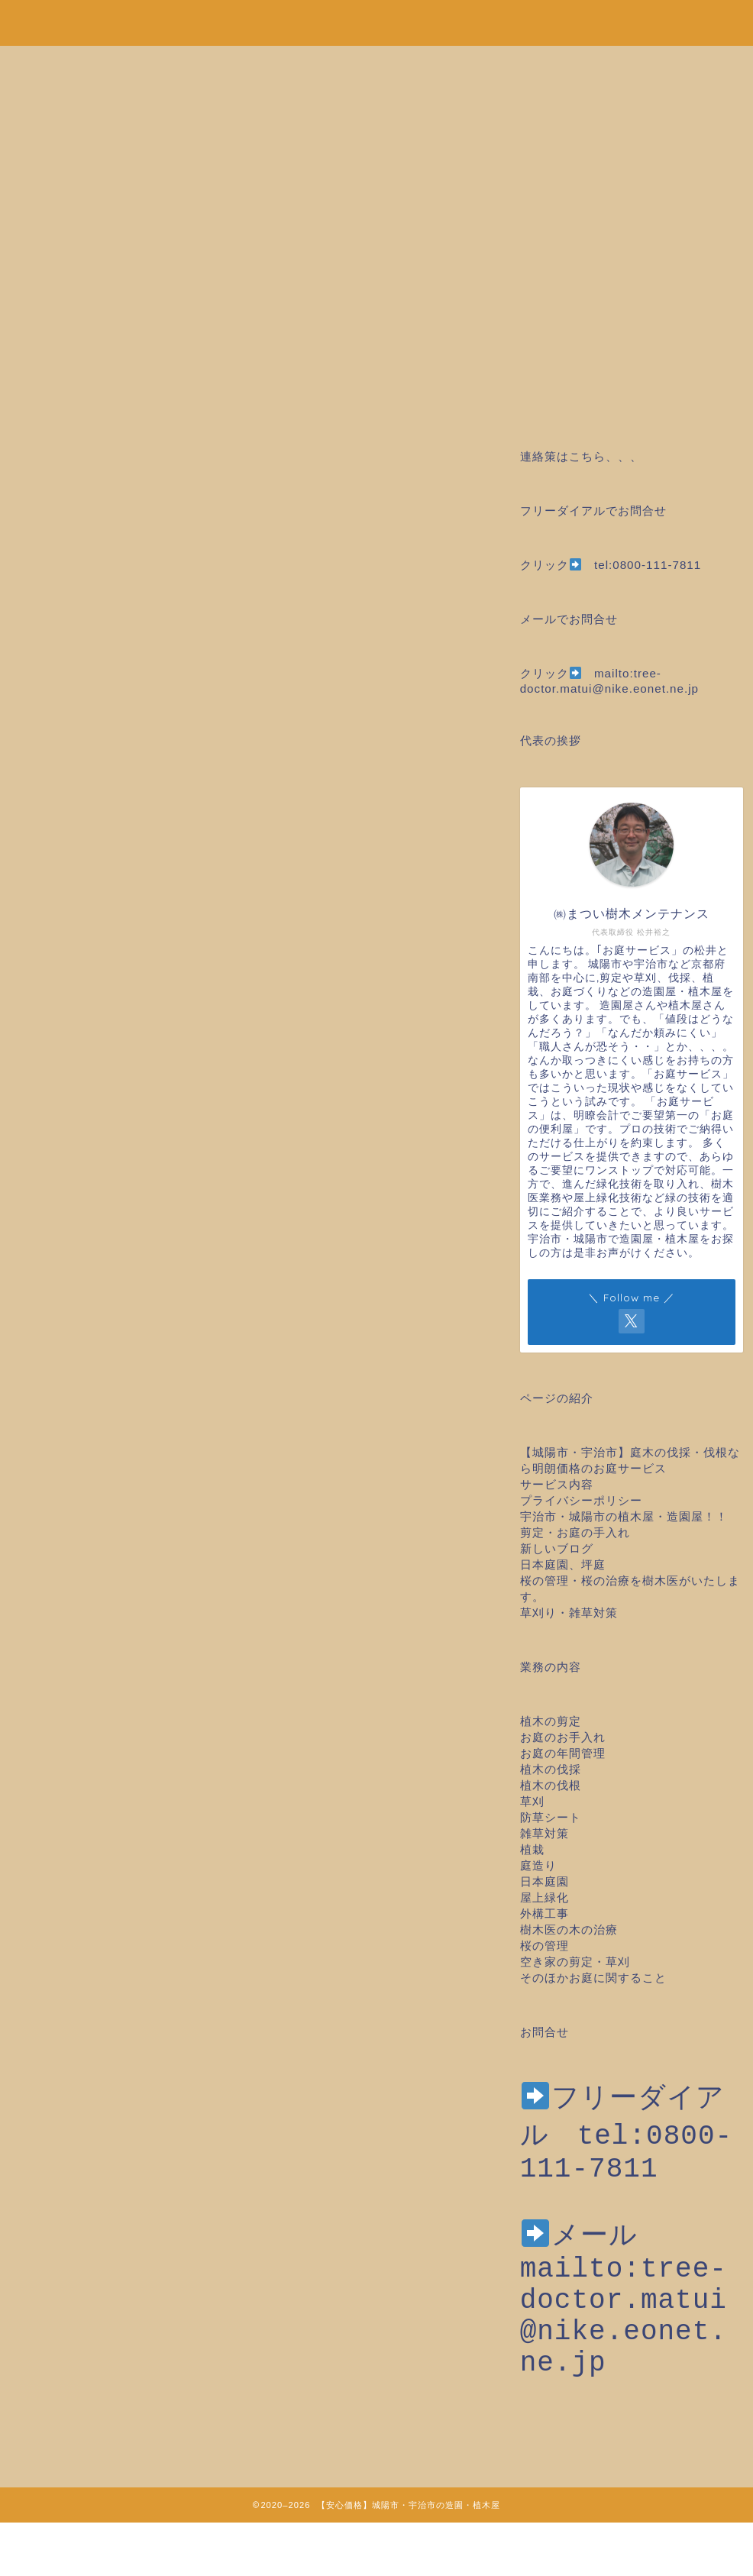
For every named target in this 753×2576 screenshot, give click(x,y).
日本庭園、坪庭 (563, 1564)
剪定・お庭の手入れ (575, 1532)
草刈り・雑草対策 (569, 1612)
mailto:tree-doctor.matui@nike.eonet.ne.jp (623, 2345)
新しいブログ (556, 1548)
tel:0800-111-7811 (647, 564)
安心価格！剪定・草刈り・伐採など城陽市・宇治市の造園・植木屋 (376, 19)
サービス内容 (556, 1484)
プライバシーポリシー (581, 1500)
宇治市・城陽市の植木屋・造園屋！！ (630, 1516)
